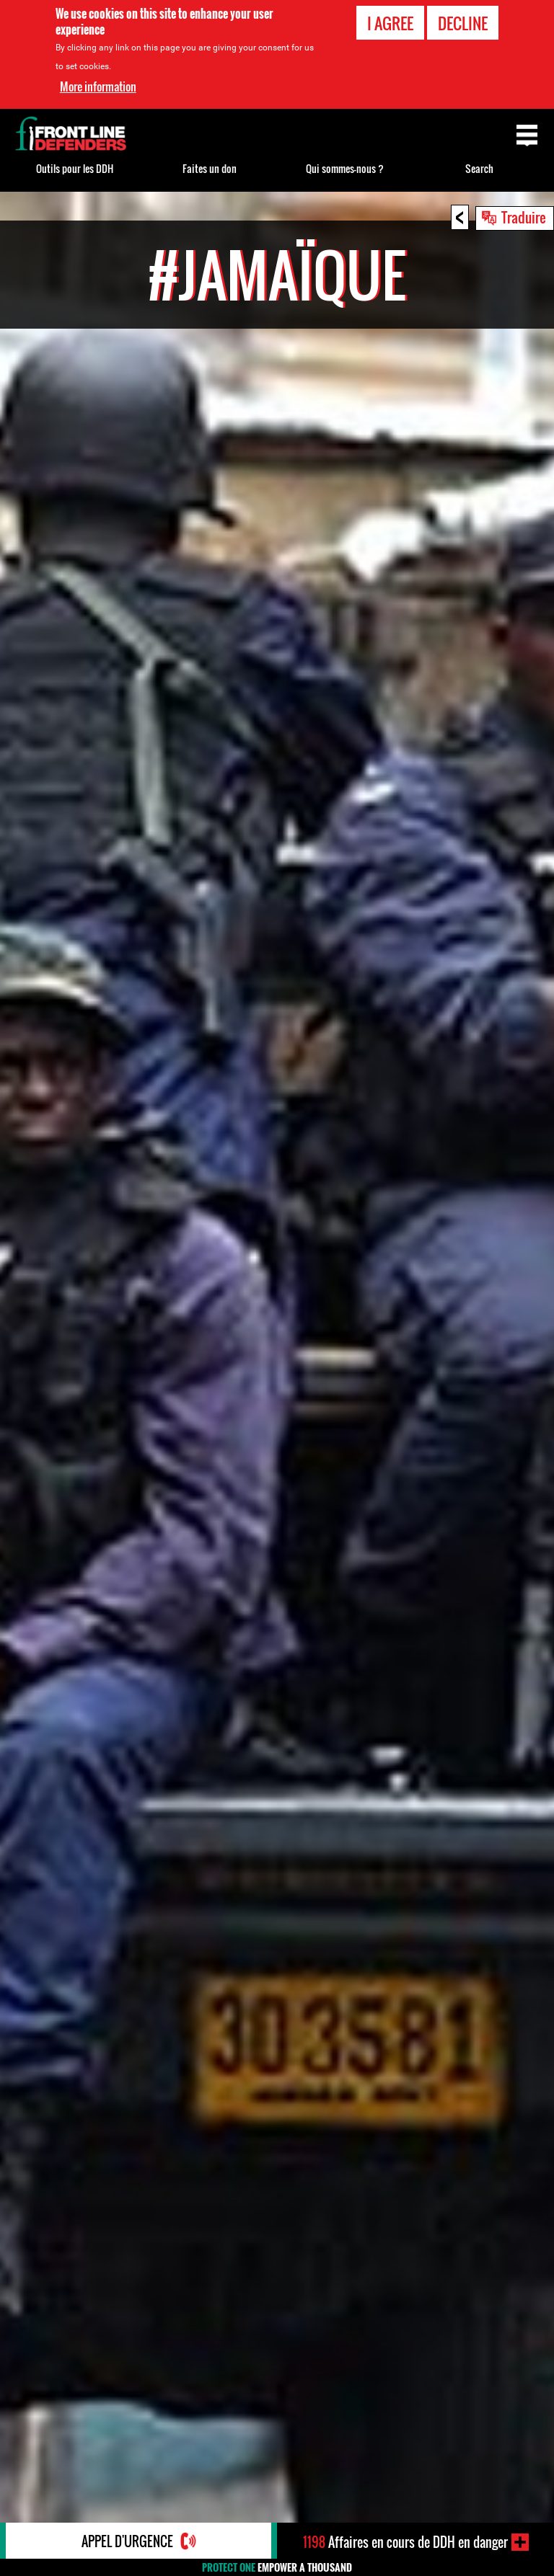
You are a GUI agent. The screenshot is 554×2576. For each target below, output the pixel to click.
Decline (463, 23)
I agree (390, 23)
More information (98, 86)
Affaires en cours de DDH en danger (405, 2542)
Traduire (523, 217)
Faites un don (210, 168)
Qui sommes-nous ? (345, 168)
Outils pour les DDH (74, 168)
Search (479, 168)
